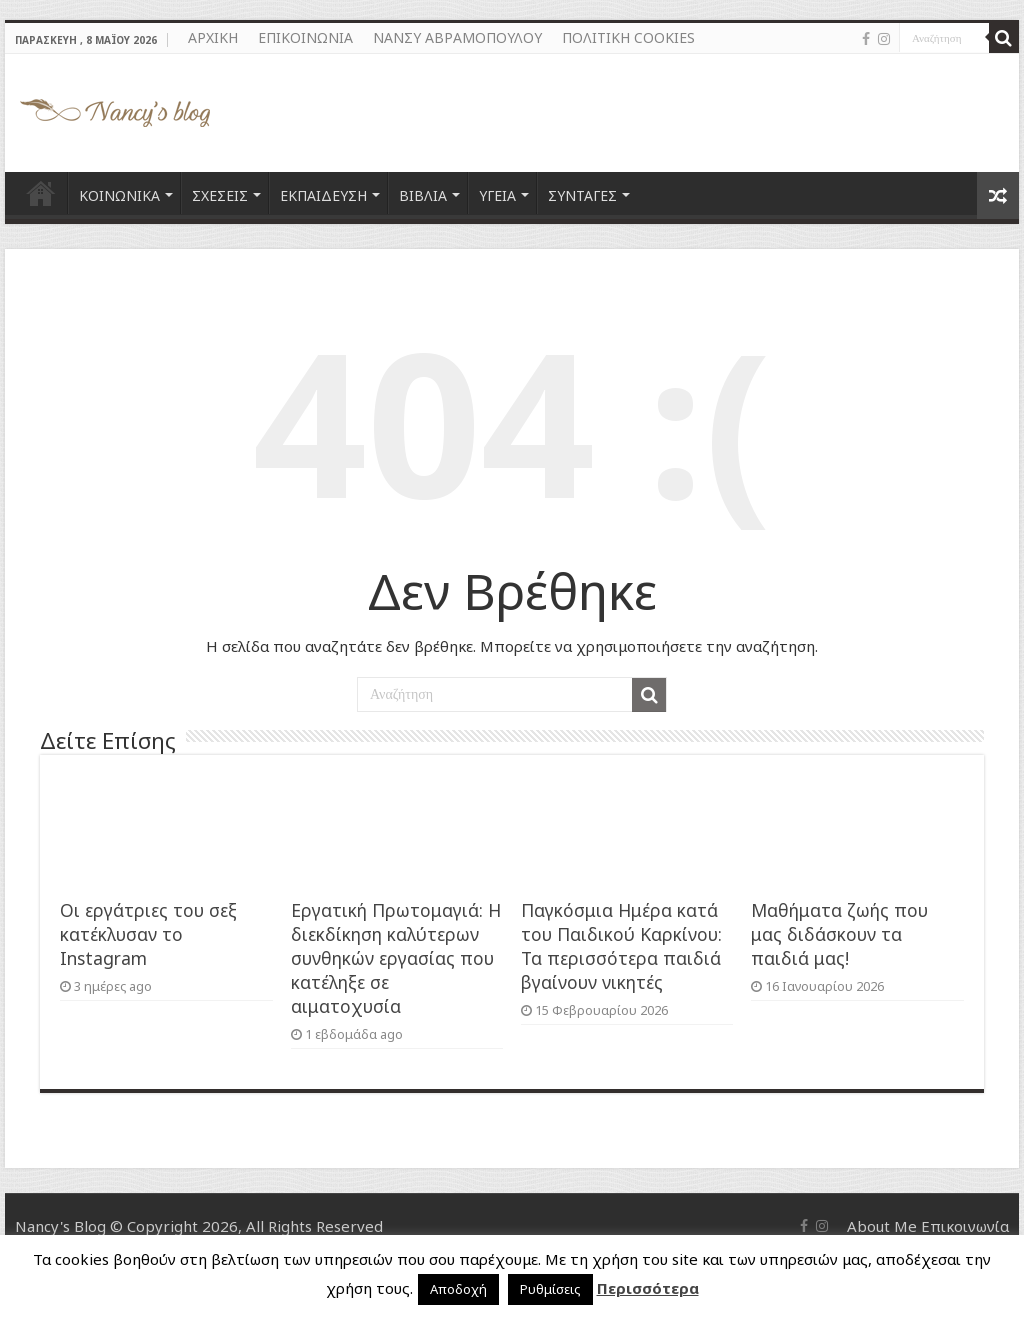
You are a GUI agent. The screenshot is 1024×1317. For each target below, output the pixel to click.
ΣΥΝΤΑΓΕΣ (582, 195)
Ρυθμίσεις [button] (550, 1289)
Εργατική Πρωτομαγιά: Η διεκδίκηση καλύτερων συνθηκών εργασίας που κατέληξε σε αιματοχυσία (396, 958)
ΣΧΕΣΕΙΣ (220, 195)
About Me (882, 1226)
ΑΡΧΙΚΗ (213, 37)
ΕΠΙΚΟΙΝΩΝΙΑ (305, 37)
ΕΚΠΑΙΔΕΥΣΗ (323, 195)
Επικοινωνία (965, 1226)
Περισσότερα (648, 1288)
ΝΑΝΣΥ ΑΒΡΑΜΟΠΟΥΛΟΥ (457, 37)
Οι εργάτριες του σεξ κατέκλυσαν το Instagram (148, 934)
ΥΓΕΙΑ (497, 195)
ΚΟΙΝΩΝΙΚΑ (119, 195)
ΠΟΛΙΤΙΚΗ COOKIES (628, 37)
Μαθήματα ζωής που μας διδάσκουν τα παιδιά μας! (839, 934)
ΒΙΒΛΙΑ (423, 195)
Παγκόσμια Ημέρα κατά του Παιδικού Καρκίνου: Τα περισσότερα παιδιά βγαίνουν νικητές (621, 946)
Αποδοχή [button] (458, 1289)
